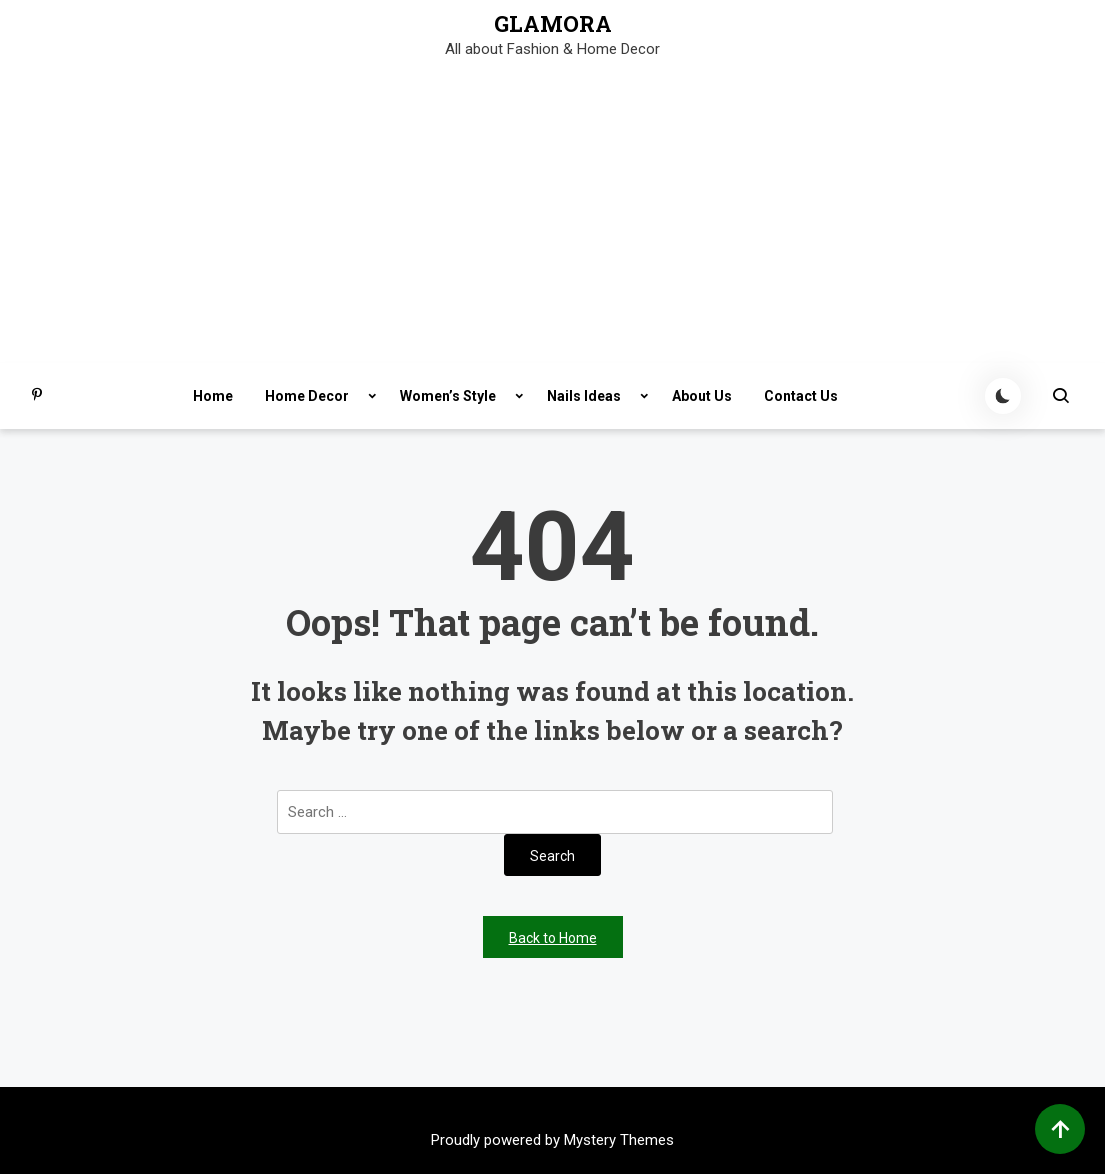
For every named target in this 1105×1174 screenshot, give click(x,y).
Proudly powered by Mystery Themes (552, 1140)
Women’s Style (448, 396)
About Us (702, 396)
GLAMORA (553, 24)
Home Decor (307, 396)
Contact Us (801, 396)
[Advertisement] (552, 213)
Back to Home (553, 938)
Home (213, 396)
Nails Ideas (584, 396)
